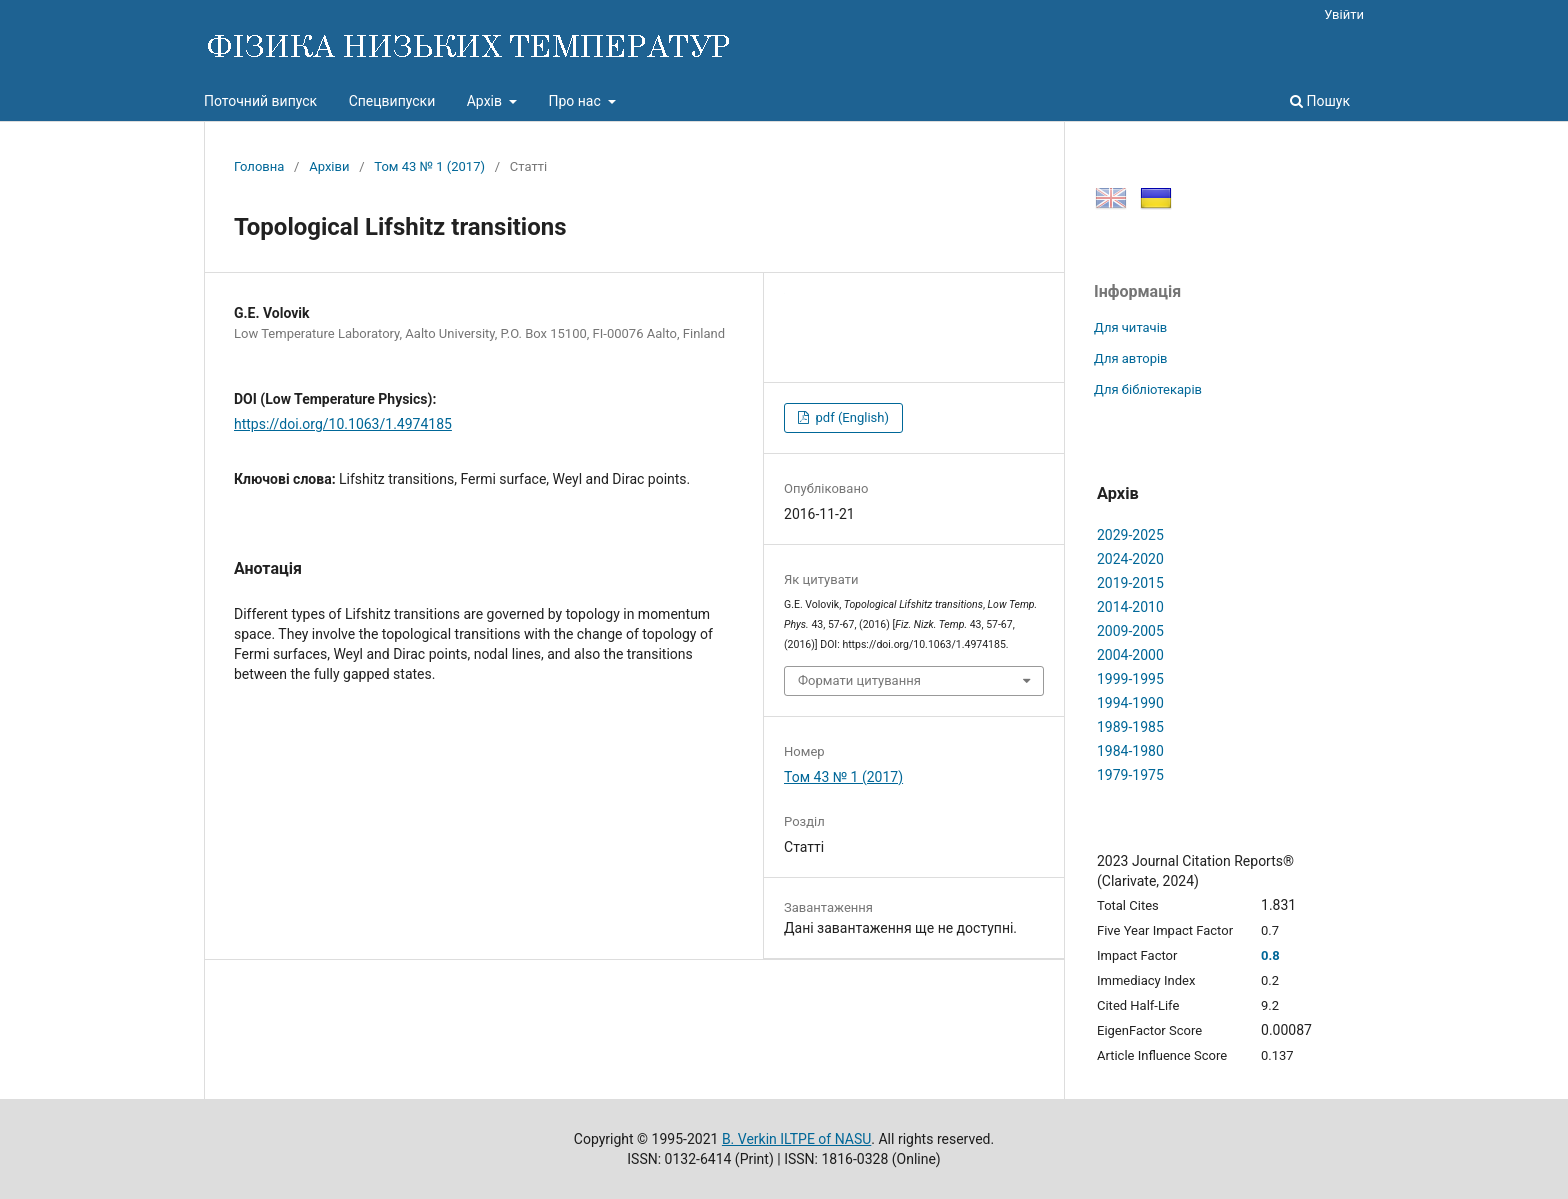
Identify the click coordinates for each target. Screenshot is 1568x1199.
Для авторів (1131, 358)
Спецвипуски (392, 101)
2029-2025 (1130, 535)
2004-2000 (1130, 655)
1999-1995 (1130, 679)
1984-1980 (1130, 751)
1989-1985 (1130, 727)
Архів (486, 101)
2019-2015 (1130, 583)
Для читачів (1130, 327)
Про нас (576, 101)
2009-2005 (1130, 631)
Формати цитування (859, 680)
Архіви (329, 166)
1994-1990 (1130, 703)
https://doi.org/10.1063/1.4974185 (343, 424)
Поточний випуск (260, 101)
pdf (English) (850, 417)
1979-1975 (1130, 775)
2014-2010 (1130, 607)
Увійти (1344, 14)
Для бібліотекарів (1148, 389)
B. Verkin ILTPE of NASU (796, 1139)
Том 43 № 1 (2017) (429, 166)
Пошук (1320, 101)
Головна (259, 166)
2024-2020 (1130, 559)
